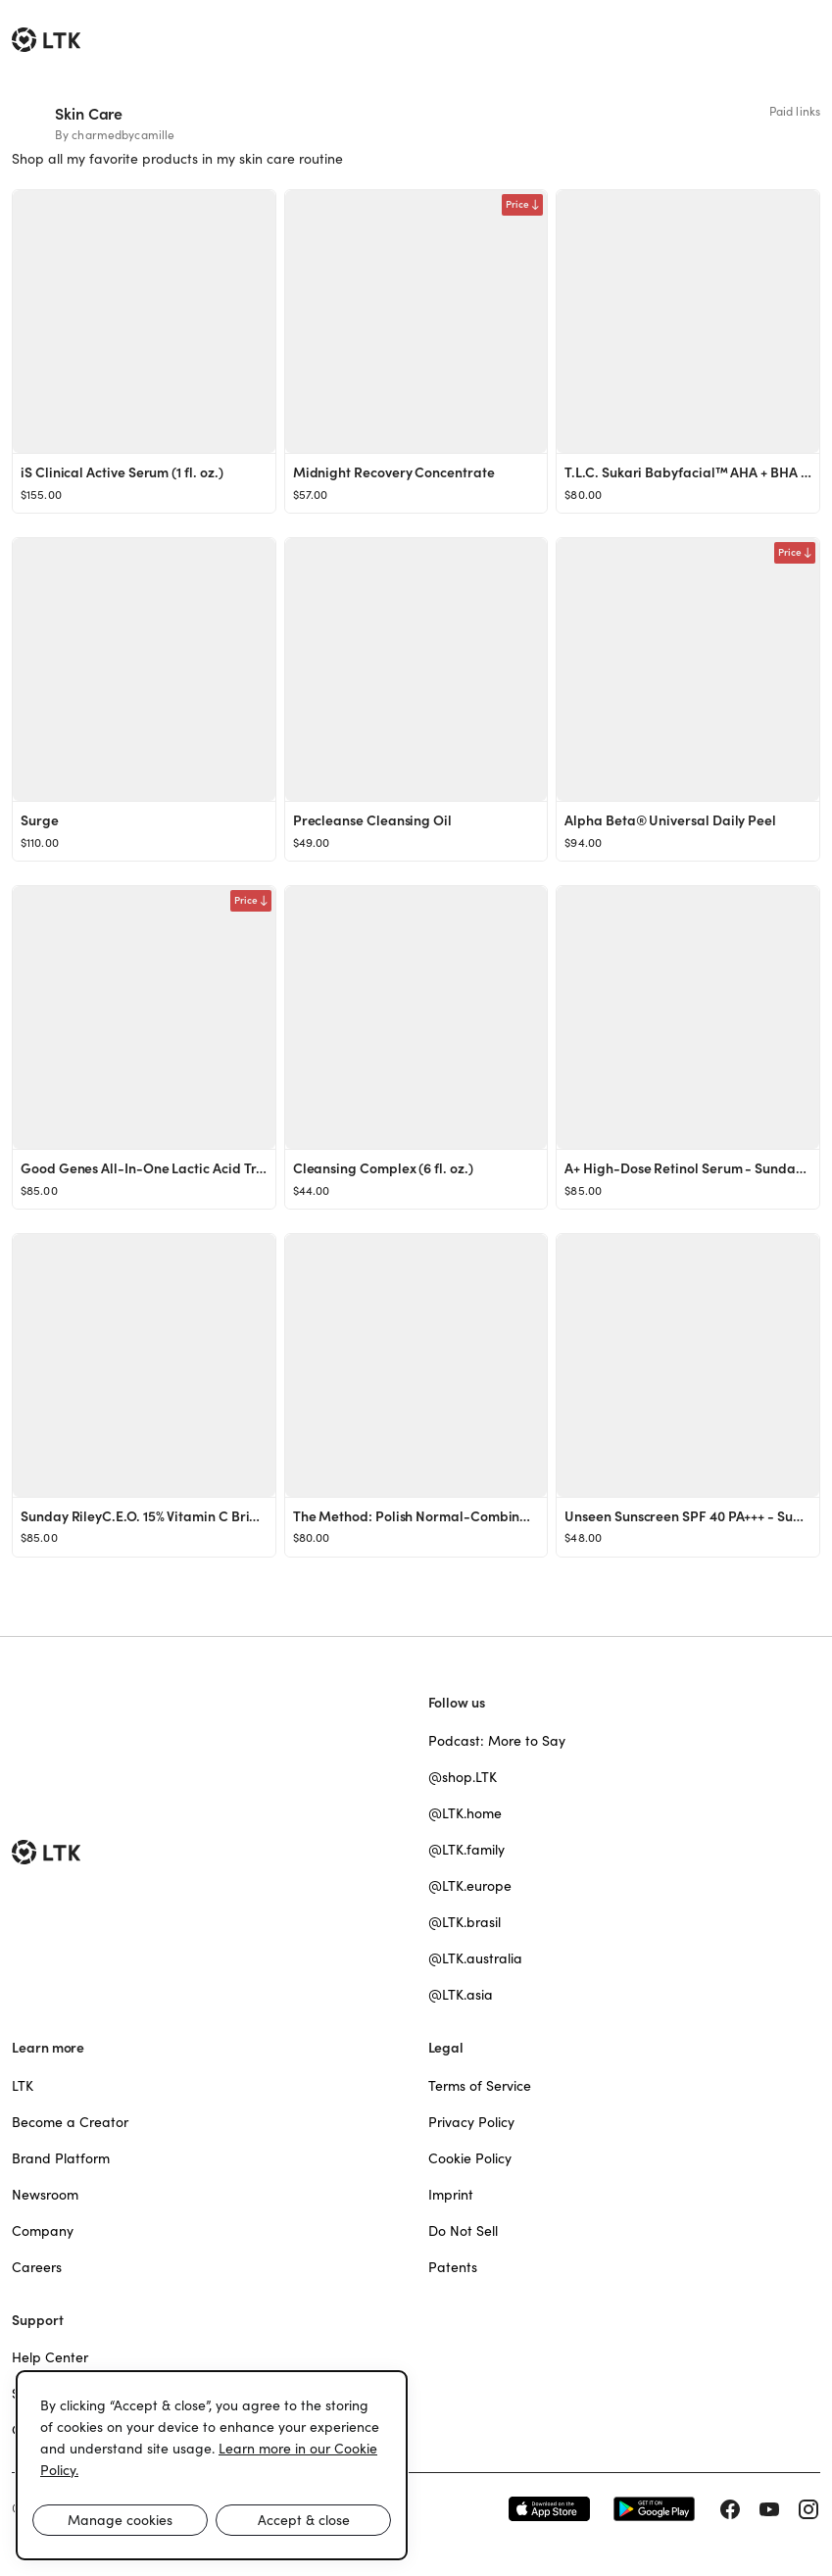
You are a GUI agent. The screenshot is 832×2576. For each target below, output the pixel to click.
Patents (452, 2267)
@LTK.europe (470, 1886)
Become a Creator (70, 2122)
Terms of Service (479, 2086)
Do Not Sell (463, 2231)
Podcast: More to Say (496, 1741)
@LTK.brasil (464, 1922)
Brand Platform (61, 2158)
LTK (22, 2086)
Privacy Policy (471, 2122)
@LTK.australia (475, 1958)
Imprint (450, 2195)
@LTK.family (466, 1849)
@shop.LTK (462, 1777)
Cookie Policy (470, 2158)
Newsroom (45, 2195)
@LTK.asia (460, 1995)
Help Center (50, 2357)
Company (42, 2231)
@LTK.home (465, 1813)
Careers (37, 2267)
